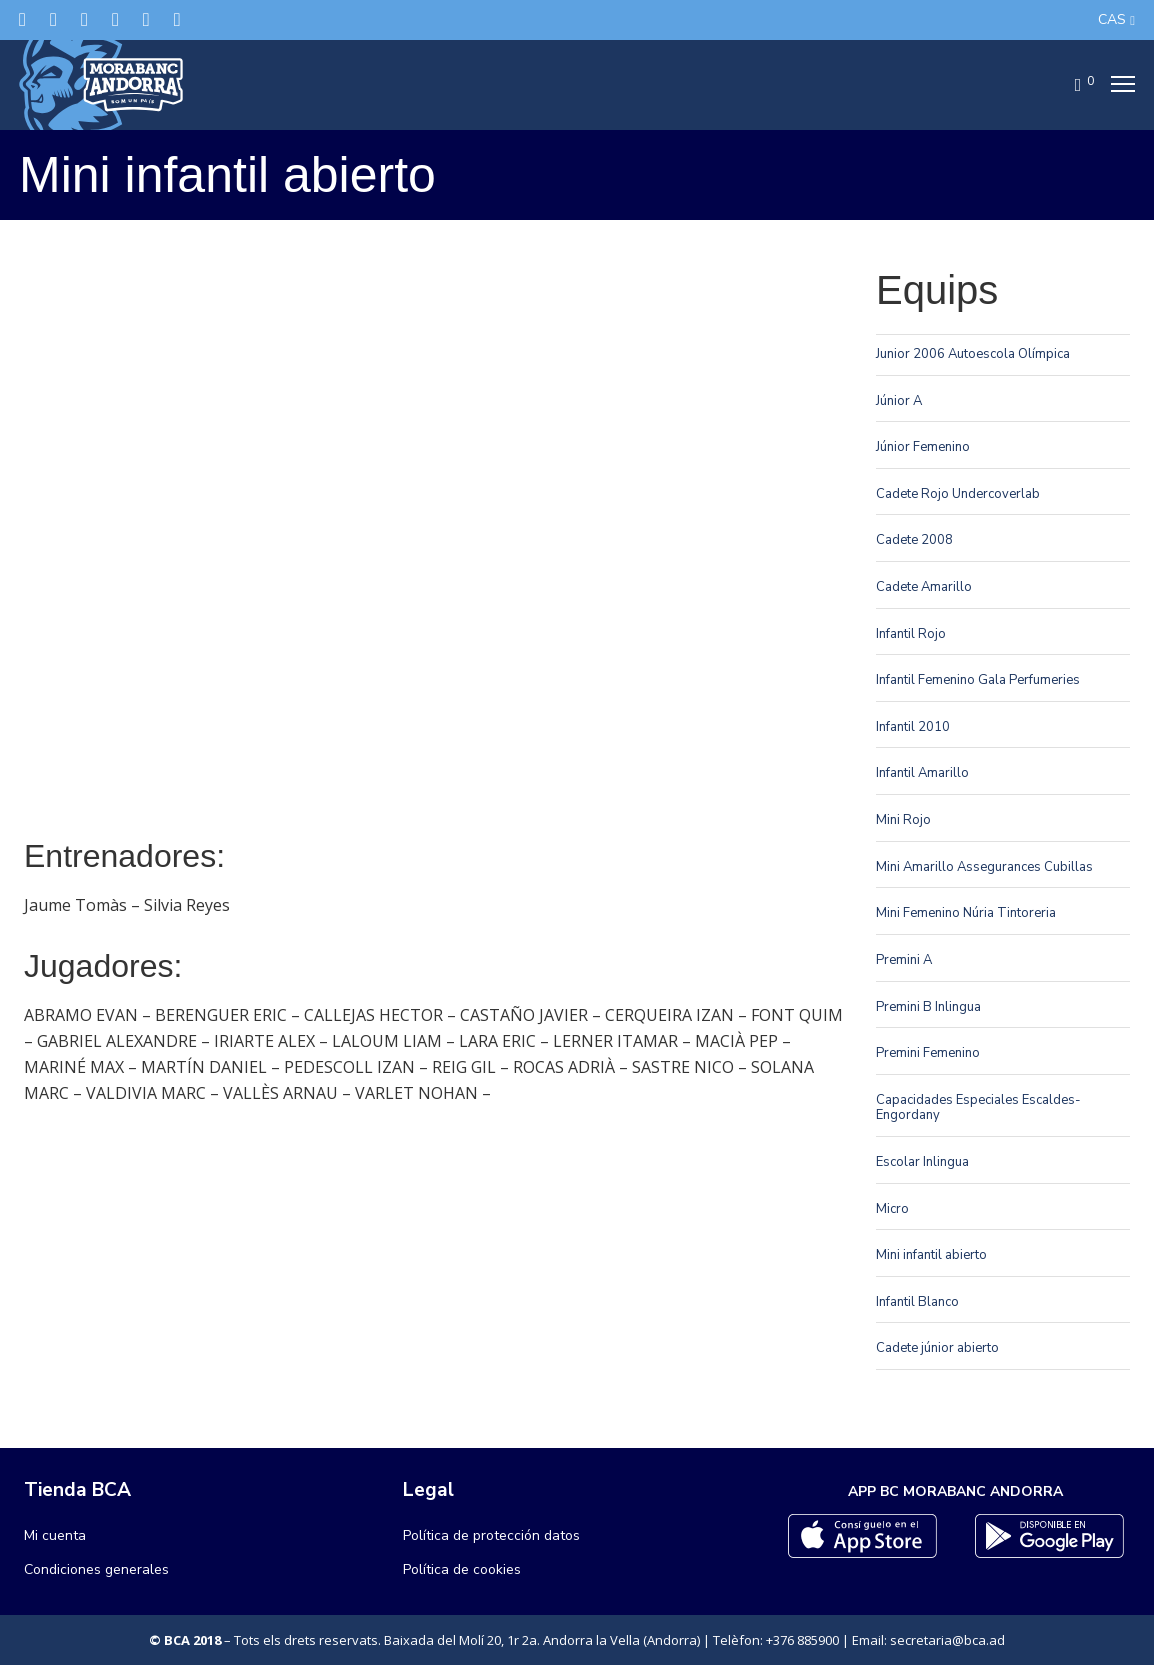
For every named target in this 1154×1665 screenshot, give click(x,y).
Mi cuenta (55, 1535)
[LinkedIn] (115, 19)
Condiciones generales (96, 1569)
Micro (892, 1209)
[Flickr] (146, 19)
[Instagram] (84, 19)
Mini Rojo (903, 820)
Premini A (904, 960)
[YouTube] (177, 19)
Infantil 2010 (913, 727)
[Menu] (1117, 85)
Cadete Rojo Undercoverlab (958, 494)
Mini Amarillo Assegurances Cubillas (984, 867)
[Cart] (1072, 85)
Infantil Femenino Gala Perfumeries (978, 680)
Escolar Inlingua (922, 1162)
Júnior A (899, 401)
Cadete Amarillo (924, 587)
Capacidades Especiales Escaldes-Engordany (978, 1108)
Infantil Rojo (911, 634)
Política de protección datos (491, 1535)
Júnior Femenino (923, 447)
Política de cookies (462, 1569)
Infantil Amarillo (922, 773)
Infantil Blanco (917, 1302)
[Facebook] (53, 19)
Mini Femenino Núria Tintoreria (966, 913)
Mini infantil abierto (931, 1255)
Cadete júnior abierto (937, 1348)
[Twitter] (22, 19)
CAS (1112, 19)
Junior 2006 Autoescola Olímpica (973, 354)
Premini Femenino (928, 1053)
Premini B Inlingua (928, 1007)
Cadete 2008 (914, 540)
